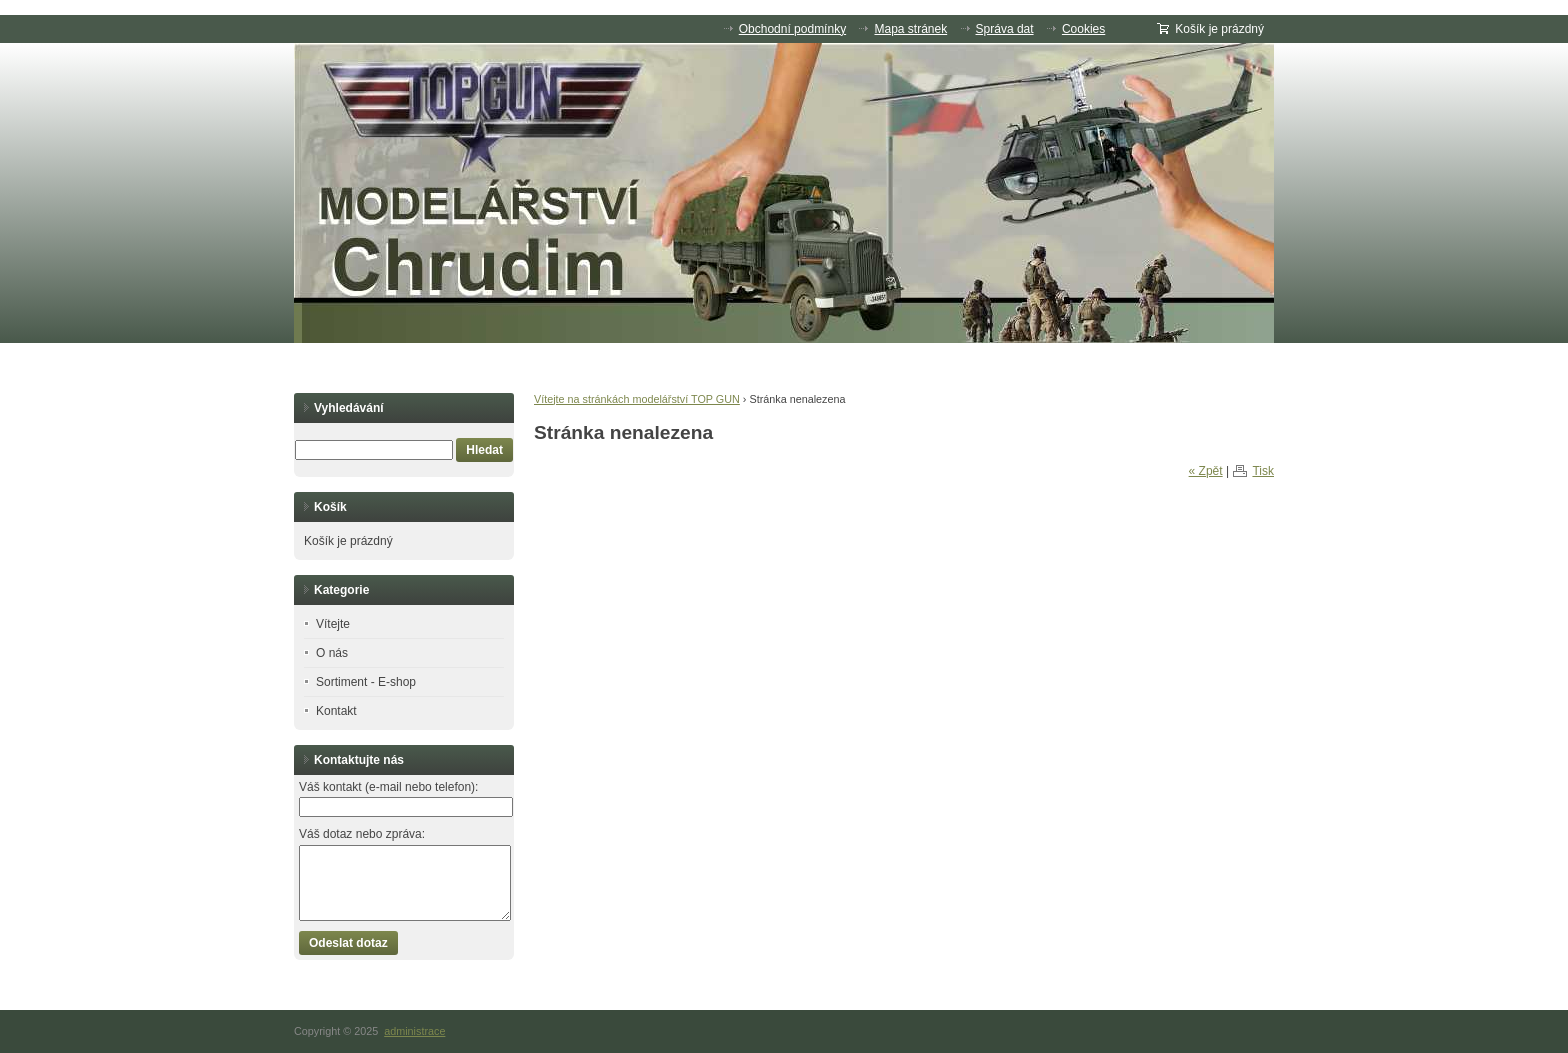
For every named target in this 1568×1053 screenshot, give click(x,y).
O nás (332, 653)
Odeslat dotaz (348, 943)
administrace (414, 1031)
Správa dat (1005, 29)
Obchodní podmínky (792, 29)
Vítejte (333, 624)
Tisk (1263, 471)
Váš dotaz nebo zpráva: (362, 834)
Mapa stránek (910, 29)
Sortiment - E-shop (366, 682)
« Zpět (1206, 471)
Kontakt (336, 711)
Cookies (1083, 29)
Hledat (484, 450)
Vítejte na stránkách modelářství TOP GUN (637, 399)
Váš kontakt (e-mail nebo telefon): (388, 787)
